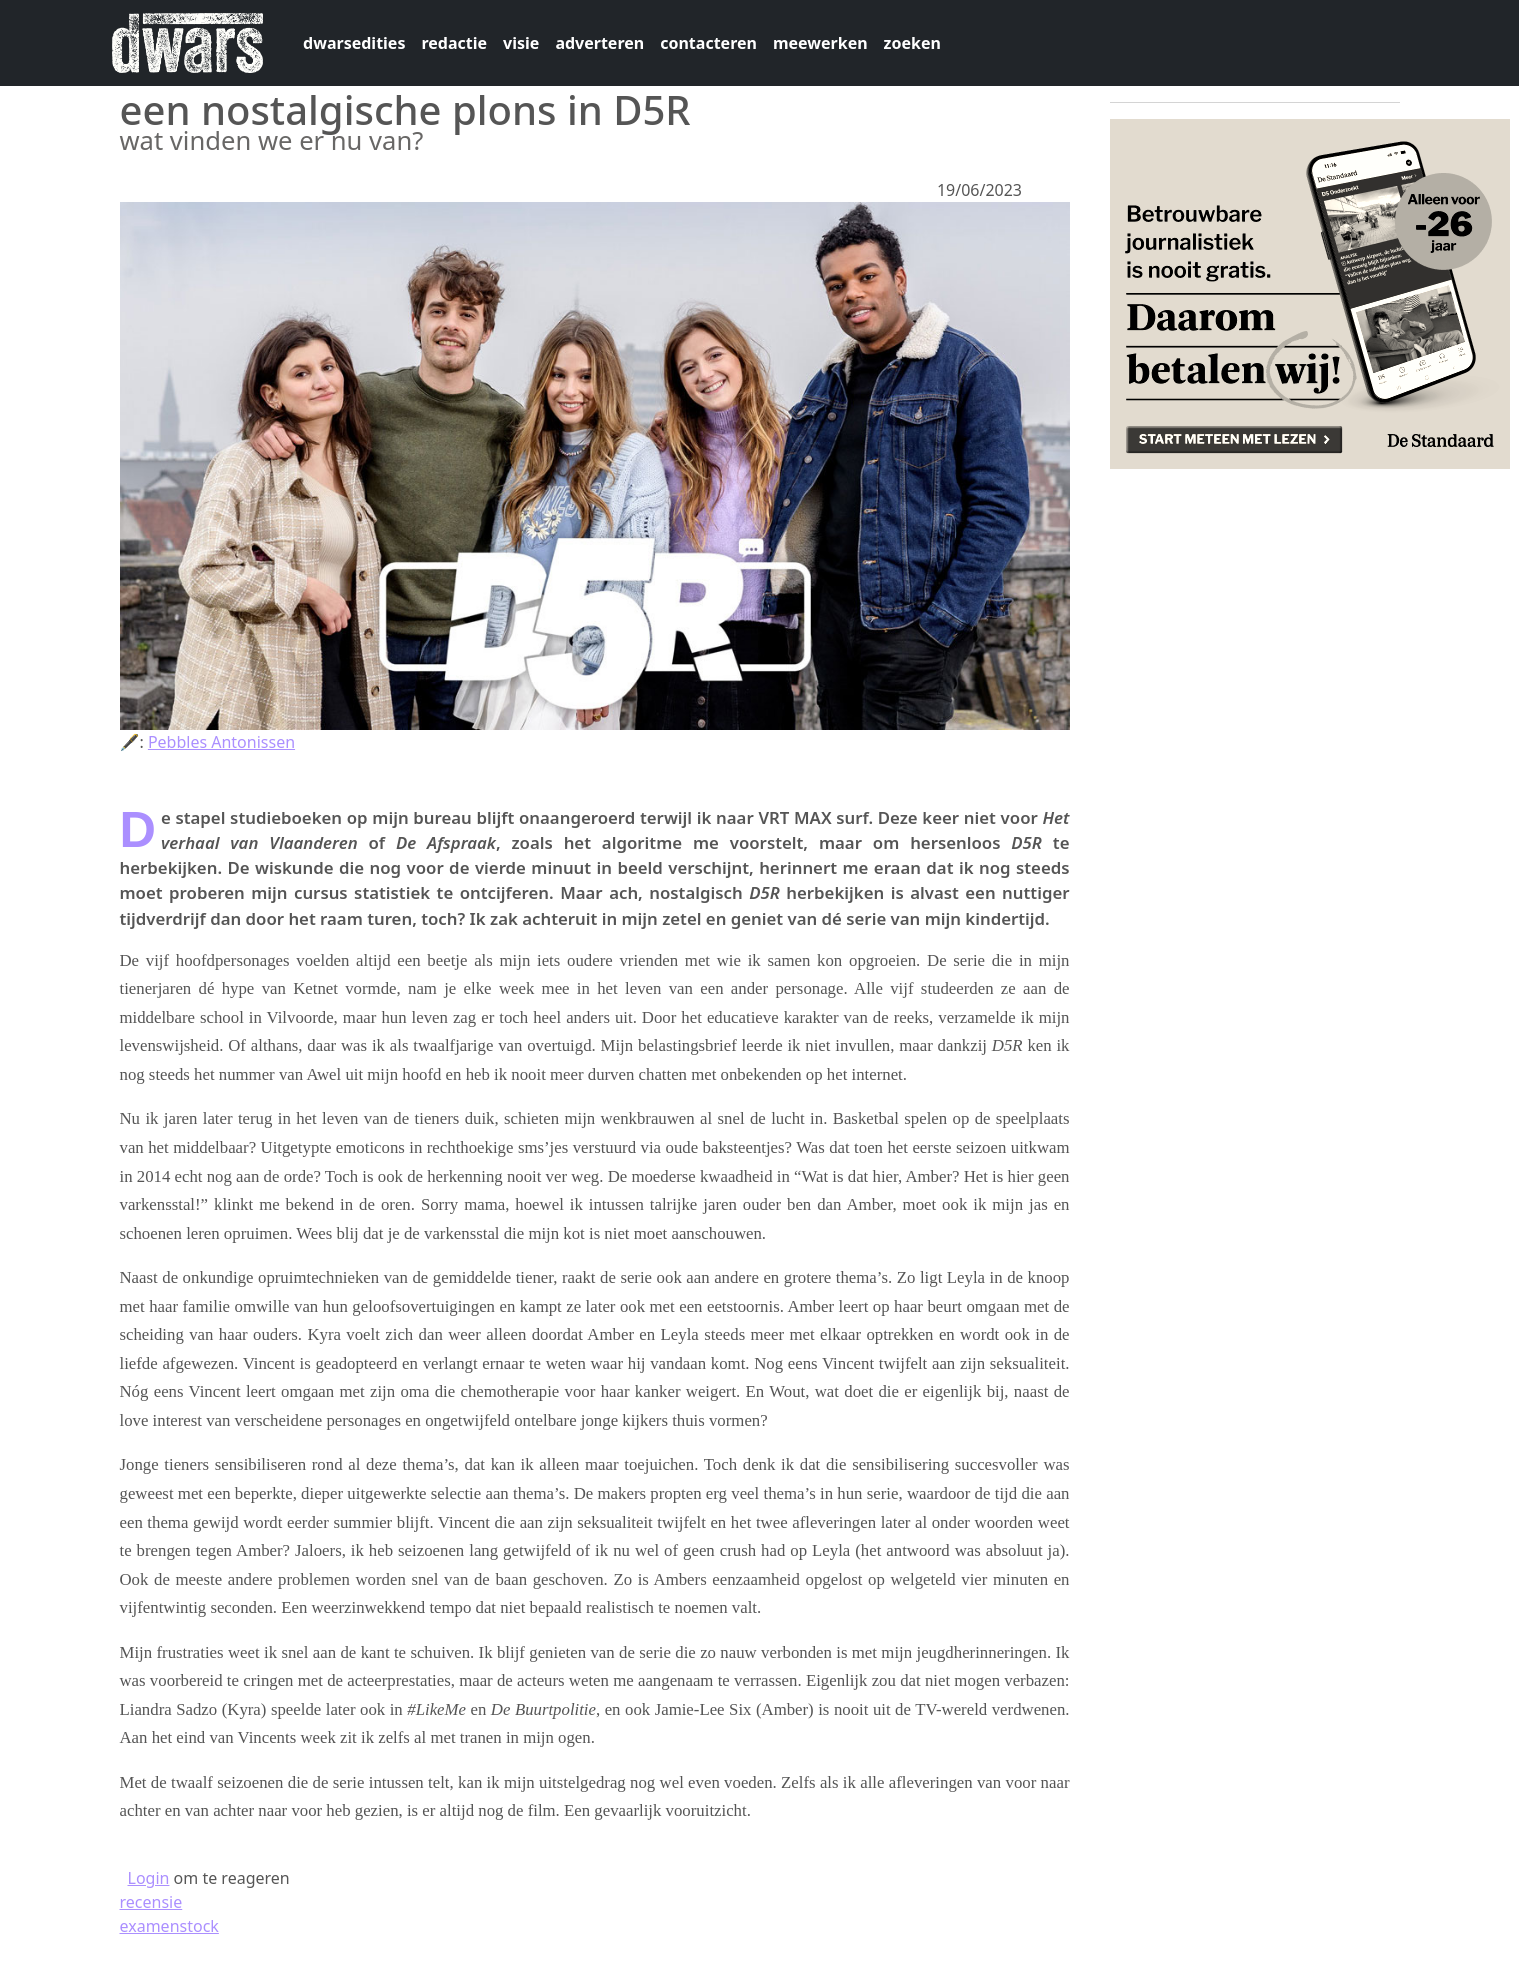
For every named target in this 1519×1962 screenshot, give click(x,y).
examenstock (169, 1926)
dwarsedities (354, 43)
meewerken (820, 43)
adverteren (599, 43)
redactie (454, 43)
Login (149, 1878)
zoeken (912, 43)
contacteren (708, 43)
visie (521, 43)
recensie (151, 1902)
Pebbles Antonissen (221, 742)
